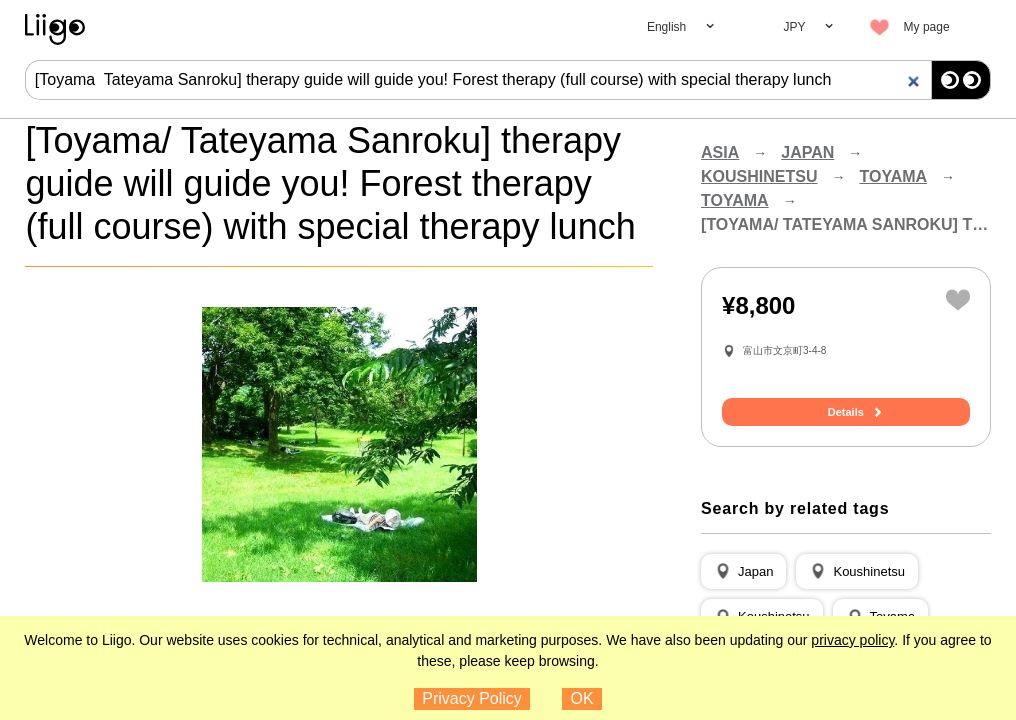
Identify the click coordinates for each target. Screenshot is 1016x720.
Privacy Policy (472, 698)
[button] (743, 572)
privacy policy (852, 640)
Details (846, 412)
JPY (795, 27)
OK (582, 698)
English (666, 27)
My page (927, 27)
